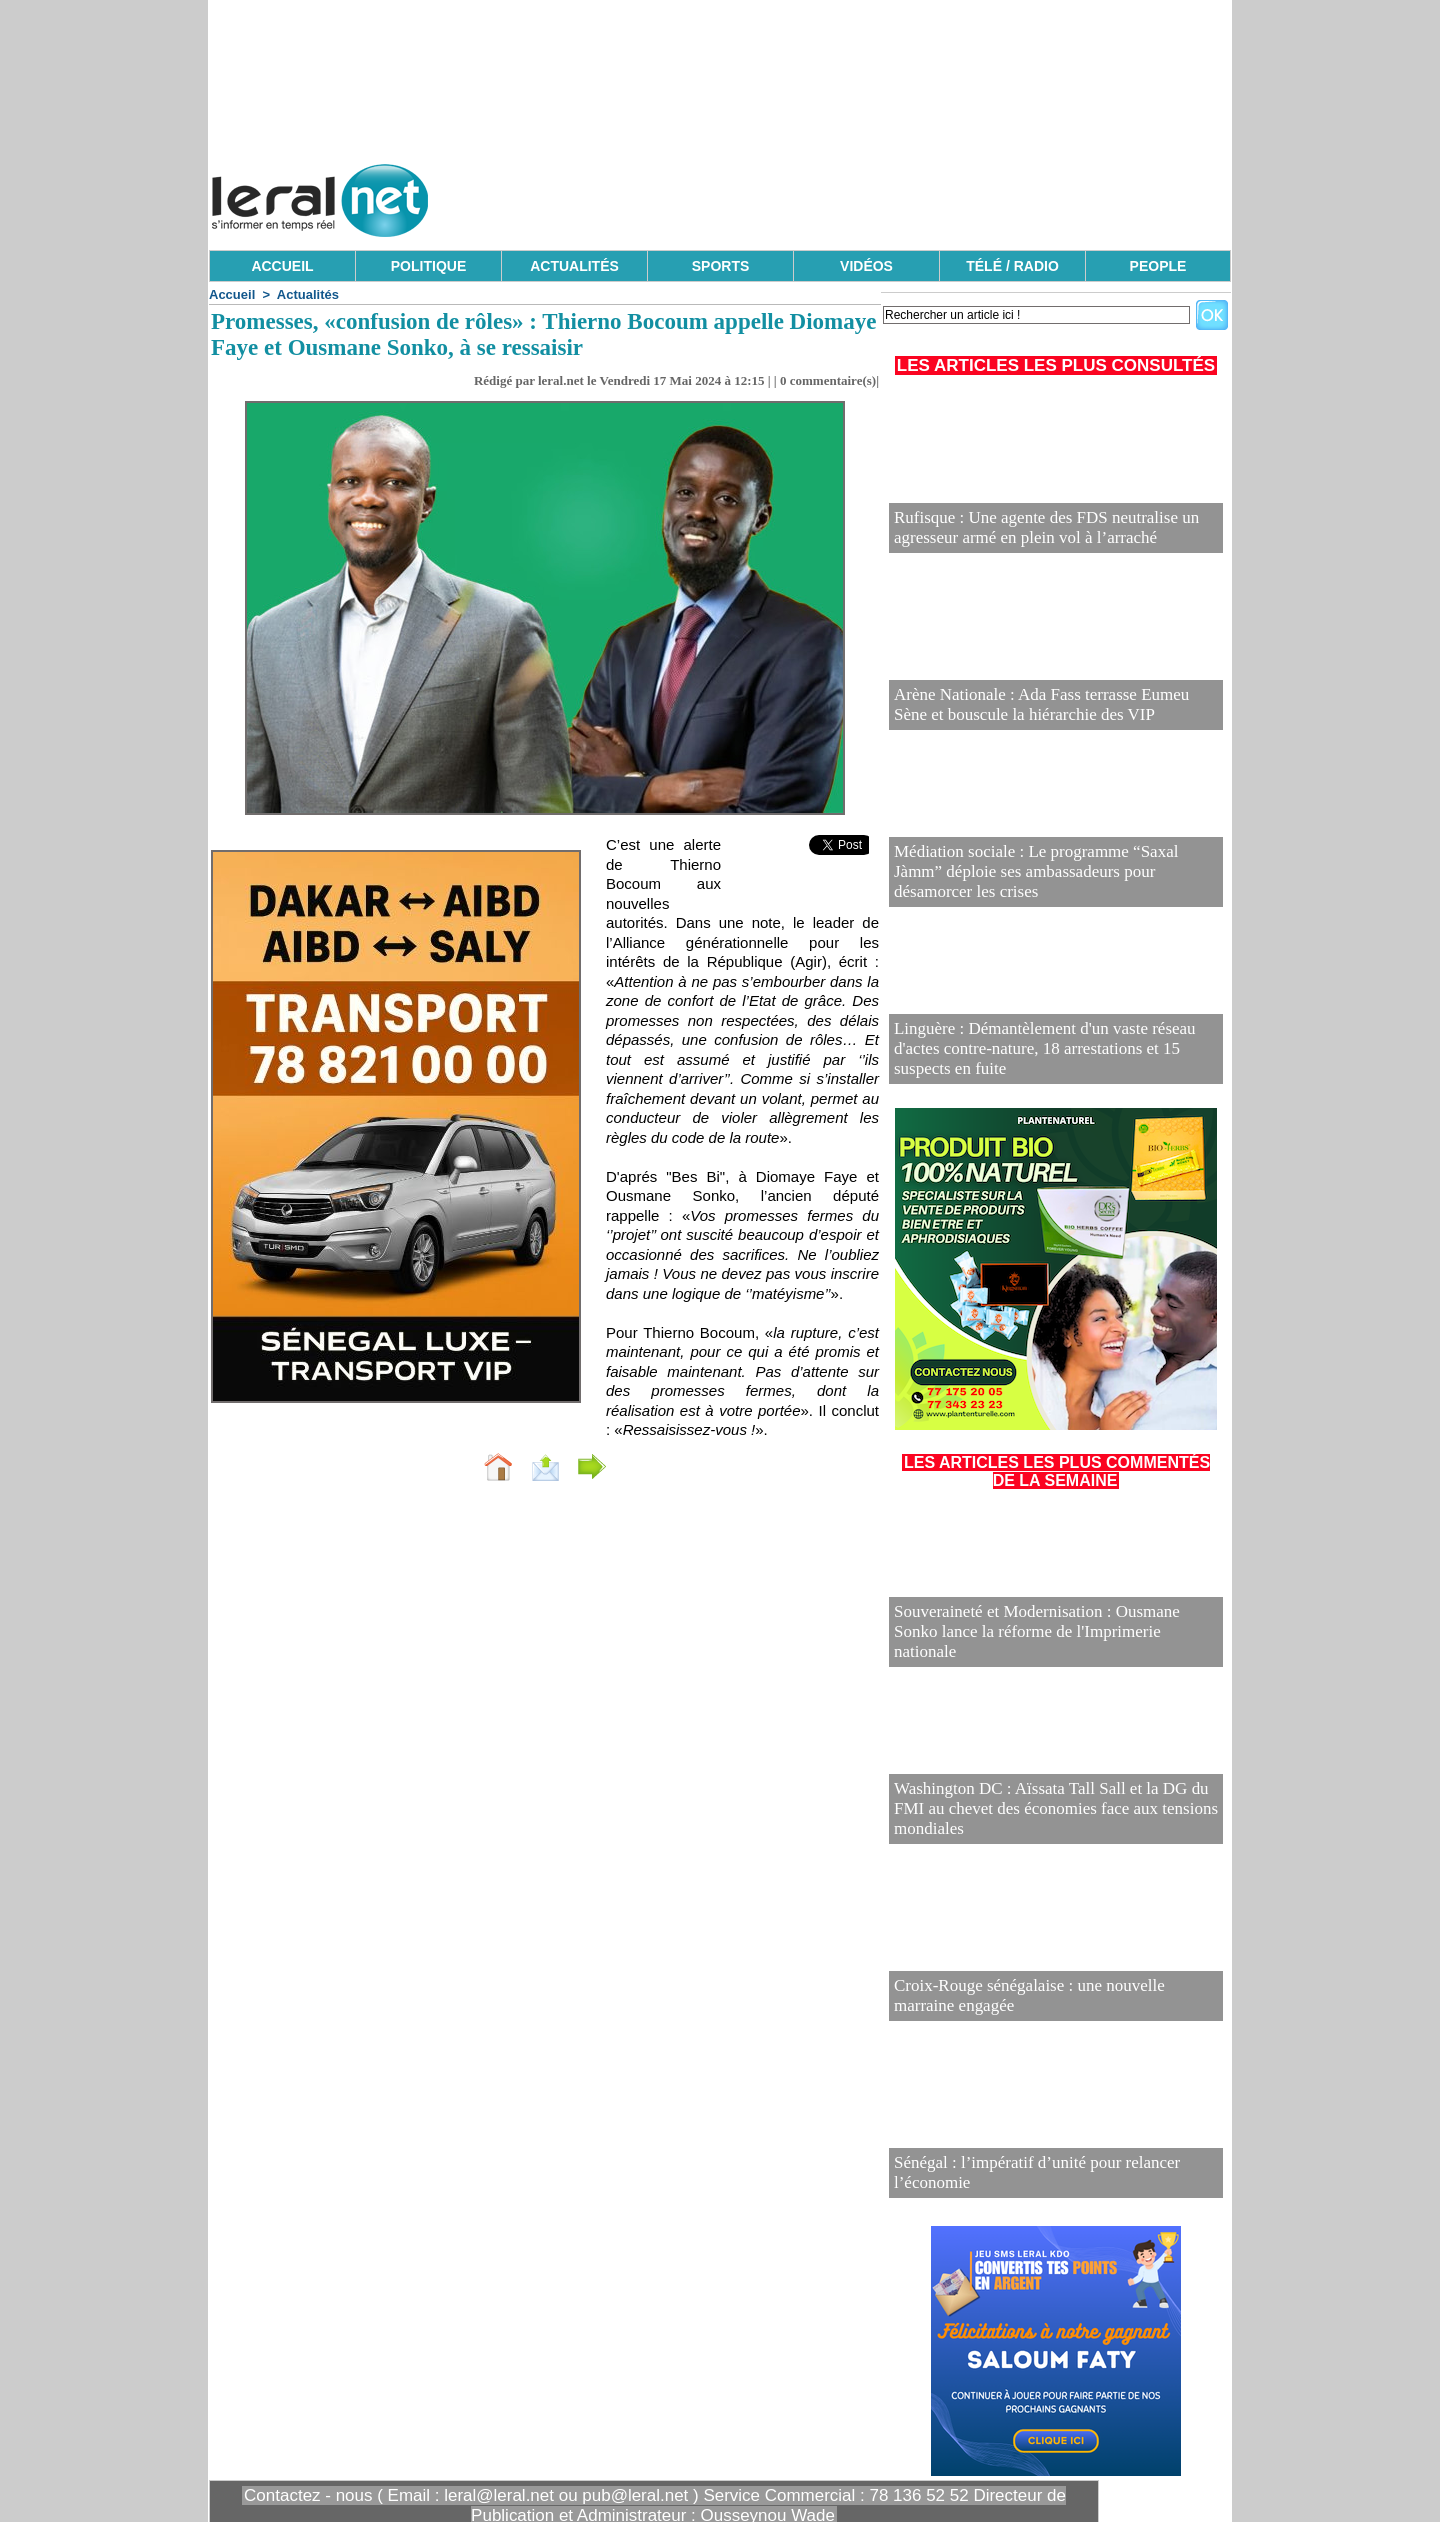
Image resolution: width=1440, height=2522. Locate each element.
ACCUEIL (282, 266)
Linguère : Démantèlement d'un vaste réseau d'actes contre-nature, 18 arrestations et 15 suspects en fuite (1039, 1062)
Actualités (308, 294)
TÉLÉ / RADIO (1012, 266)
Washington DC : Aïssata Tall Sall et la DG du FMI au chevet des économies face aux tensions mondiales (1046, 1822)
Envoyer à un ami (495, 1464)
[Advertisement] (867, 195)
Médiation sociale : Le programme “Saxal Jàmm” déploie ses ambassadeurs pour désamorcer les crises (1055, 885)
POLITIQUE (428, 266)
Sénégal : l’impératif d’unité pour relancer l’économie (1045, 2184)
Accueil (232, 294)
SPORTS (721, 266)
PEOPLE (1158, 266)
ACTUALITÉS (574, 266)
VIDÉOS (866, 266)
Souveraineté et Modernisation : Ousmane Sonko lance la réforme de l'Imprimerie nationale (1055, 1645)
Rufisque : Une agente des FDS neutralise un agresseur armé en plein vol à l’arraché (1048, 531)
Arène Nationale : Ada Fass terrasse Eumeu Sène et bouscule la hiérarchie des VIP (1038, 708)
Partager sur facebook (678, 1464)
